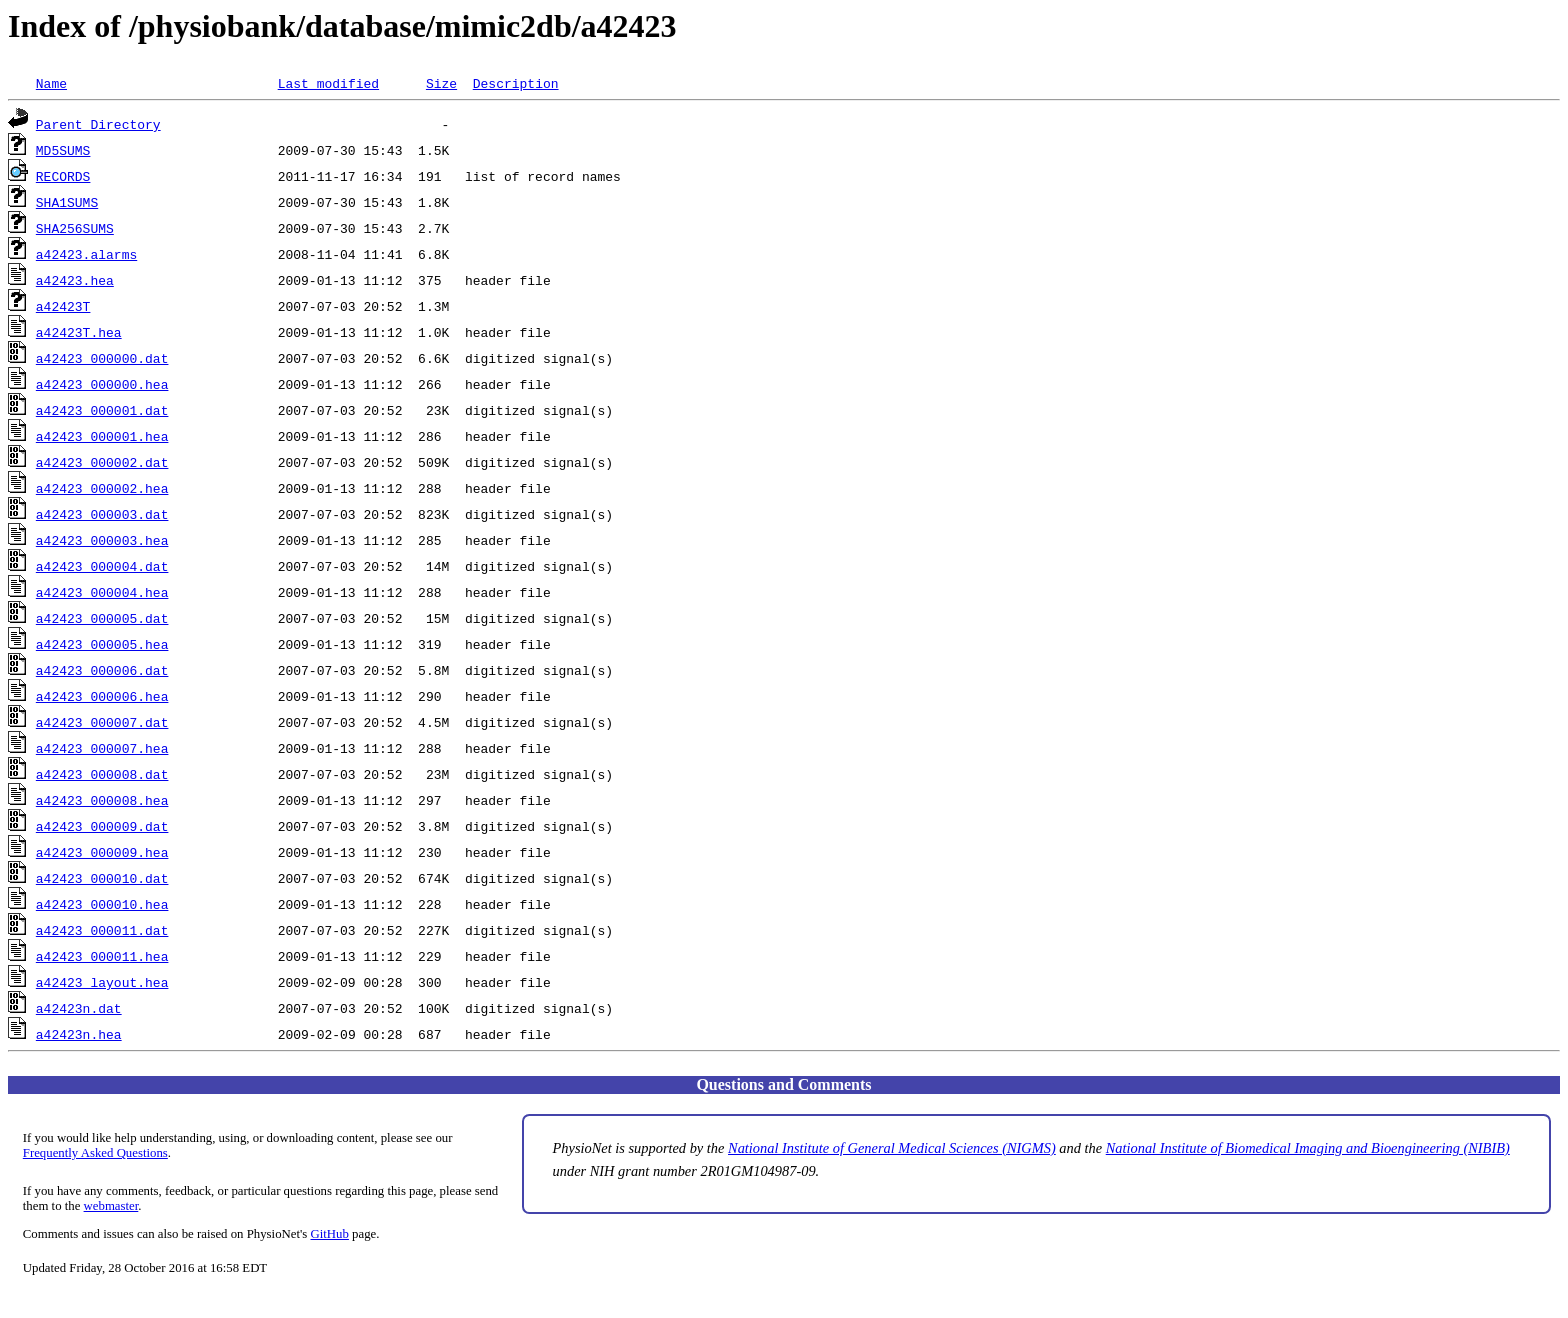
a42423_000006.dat (102, 670)
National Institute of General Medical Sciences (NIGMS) (892, 1148)
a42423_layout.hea (102, 982)
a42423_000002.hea (102, 488)
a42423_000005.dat (102, 618)
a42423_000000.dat (102, 358)
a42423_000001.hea (102, 436)
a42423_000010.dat (102, 878)
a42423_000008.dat (102, 774)
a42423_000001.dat (102, 410)
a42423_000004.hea (102, 592)
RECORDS (63, 176)
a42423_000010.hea (102, 904)
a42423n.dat (79, 1008)
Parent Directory (98, 124)
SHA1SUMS (67, 202)
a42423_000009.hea (102, 852)
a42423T (63, 306)
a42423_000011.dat (102, 930)
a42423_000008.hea (102, 800)
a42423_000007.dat (102, 722)
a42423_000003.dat (102, 514)
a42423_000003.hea (102, 540)
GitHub (330, 1234)
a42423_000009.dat (102, 826)
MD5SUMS (63, 150)
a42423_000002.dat (102, 462)
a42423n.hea (79, 1034)
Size (441, 83)
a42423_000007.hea (102, 748)
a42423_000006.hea (102, 696)
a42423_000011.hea (102, 956)
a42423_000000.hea (102, 384)
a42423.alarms (86, 254)
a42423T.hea (79, 332)
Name (51, 83)
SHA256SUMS (75, 228)
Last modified (328, 83)
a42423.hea (75, 280)
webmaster (111, 1206)
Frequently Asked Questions (95, 1153)
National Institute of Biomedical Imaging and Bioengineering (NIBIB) (1308, 1148)
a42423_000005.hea (102, 644)
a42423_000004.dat (102, 566)
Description (516, 83)
